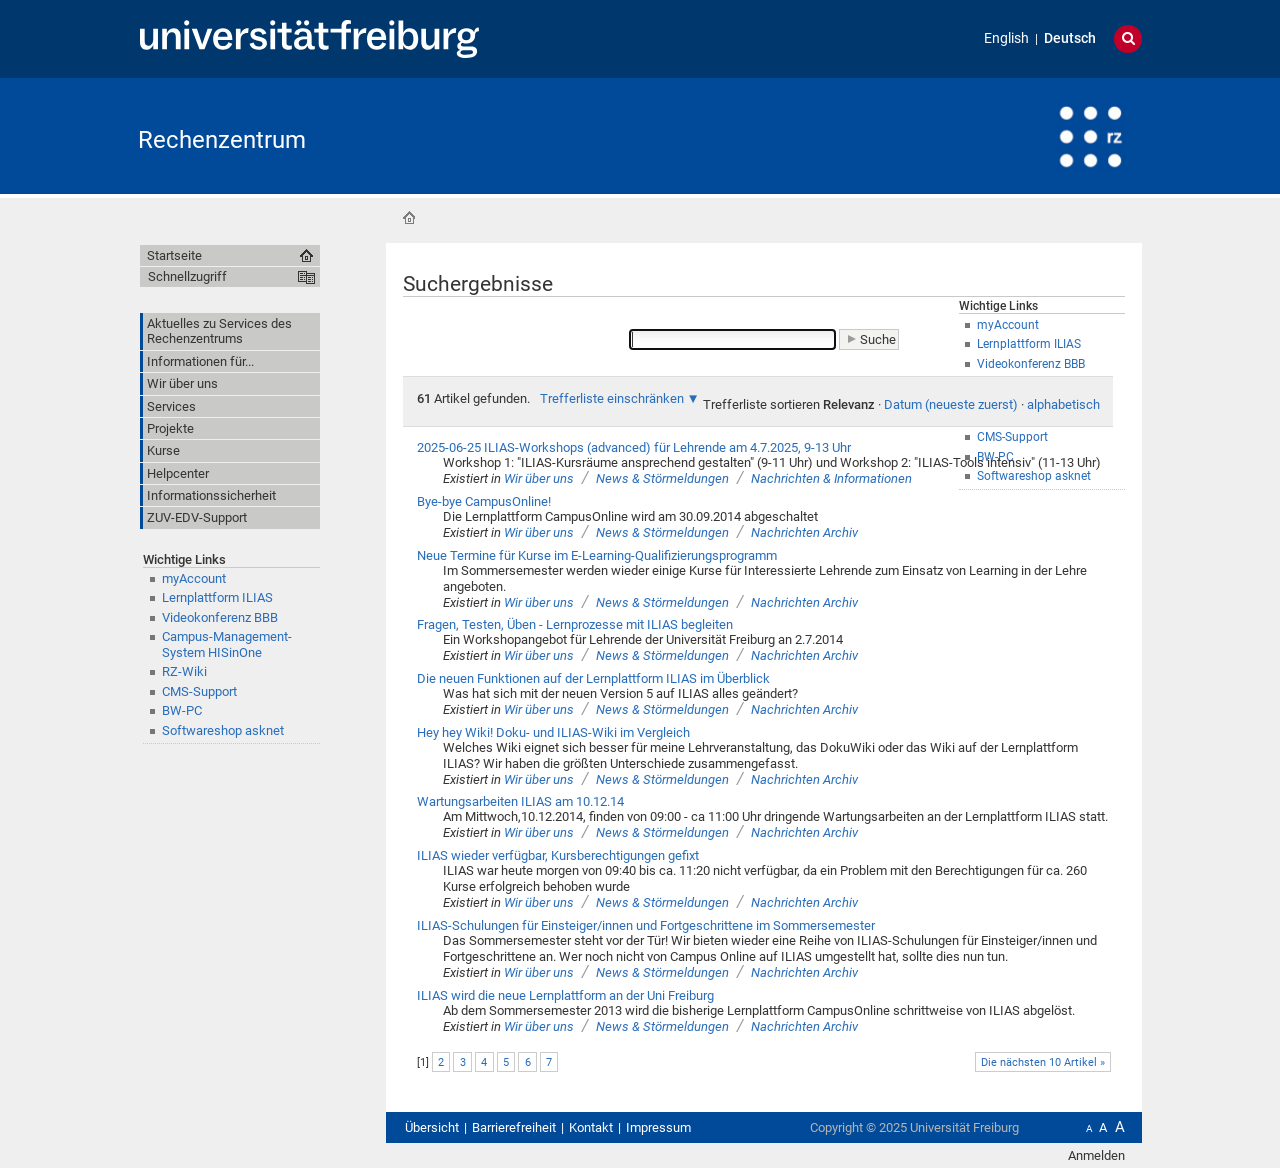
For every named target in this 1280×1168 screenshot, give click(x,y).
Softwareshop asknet (223, 730)
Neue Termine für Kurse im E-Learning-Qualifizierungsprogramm (597, 555)
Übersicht (432, 1127)
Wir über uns (539, 478)
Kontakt (591, 1127)
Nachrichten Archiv (804, 532)
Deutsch (1070, 38)
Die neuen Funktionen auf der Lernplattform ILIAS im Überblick (593, 678)
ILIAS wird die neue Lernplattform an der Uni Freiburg (565, 995)
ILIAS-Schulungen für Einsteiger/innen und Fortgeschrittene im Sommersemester (646, 925)
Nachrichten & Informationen (831, 478)
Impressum (658, 1127)
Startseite (409, 218)
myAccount (194, 578)
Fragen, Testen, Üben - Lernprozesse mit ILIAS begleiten (575, 624)
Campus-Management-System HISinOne (227, 644)
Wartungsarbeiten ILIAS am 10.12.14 (520, 801)
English (1006, 38)
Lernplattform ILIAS (217, 597)
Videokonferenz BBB (220, 617)
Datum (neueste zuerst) (951, 404)
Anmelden (1096, 1155)
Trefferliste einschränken (612, 398)
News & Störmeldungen (662, 478)
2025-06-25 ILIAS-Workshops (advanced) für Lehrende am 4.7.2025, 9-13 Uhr (634, 447)
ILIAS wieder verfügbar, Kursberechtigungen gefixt (558, 855)
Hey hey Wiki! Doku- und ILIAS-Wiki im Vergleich (553, 732)
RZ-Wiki (184, 671)
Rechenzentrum (222, 140)
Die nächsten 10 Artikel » (1043, 1062)
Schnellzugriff (187, 276)
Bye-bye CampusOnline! (484, 501)
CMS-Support (199, 691)
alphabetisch (1063, 404)
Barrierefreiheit (514, 1127)
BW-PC (182, 710)
